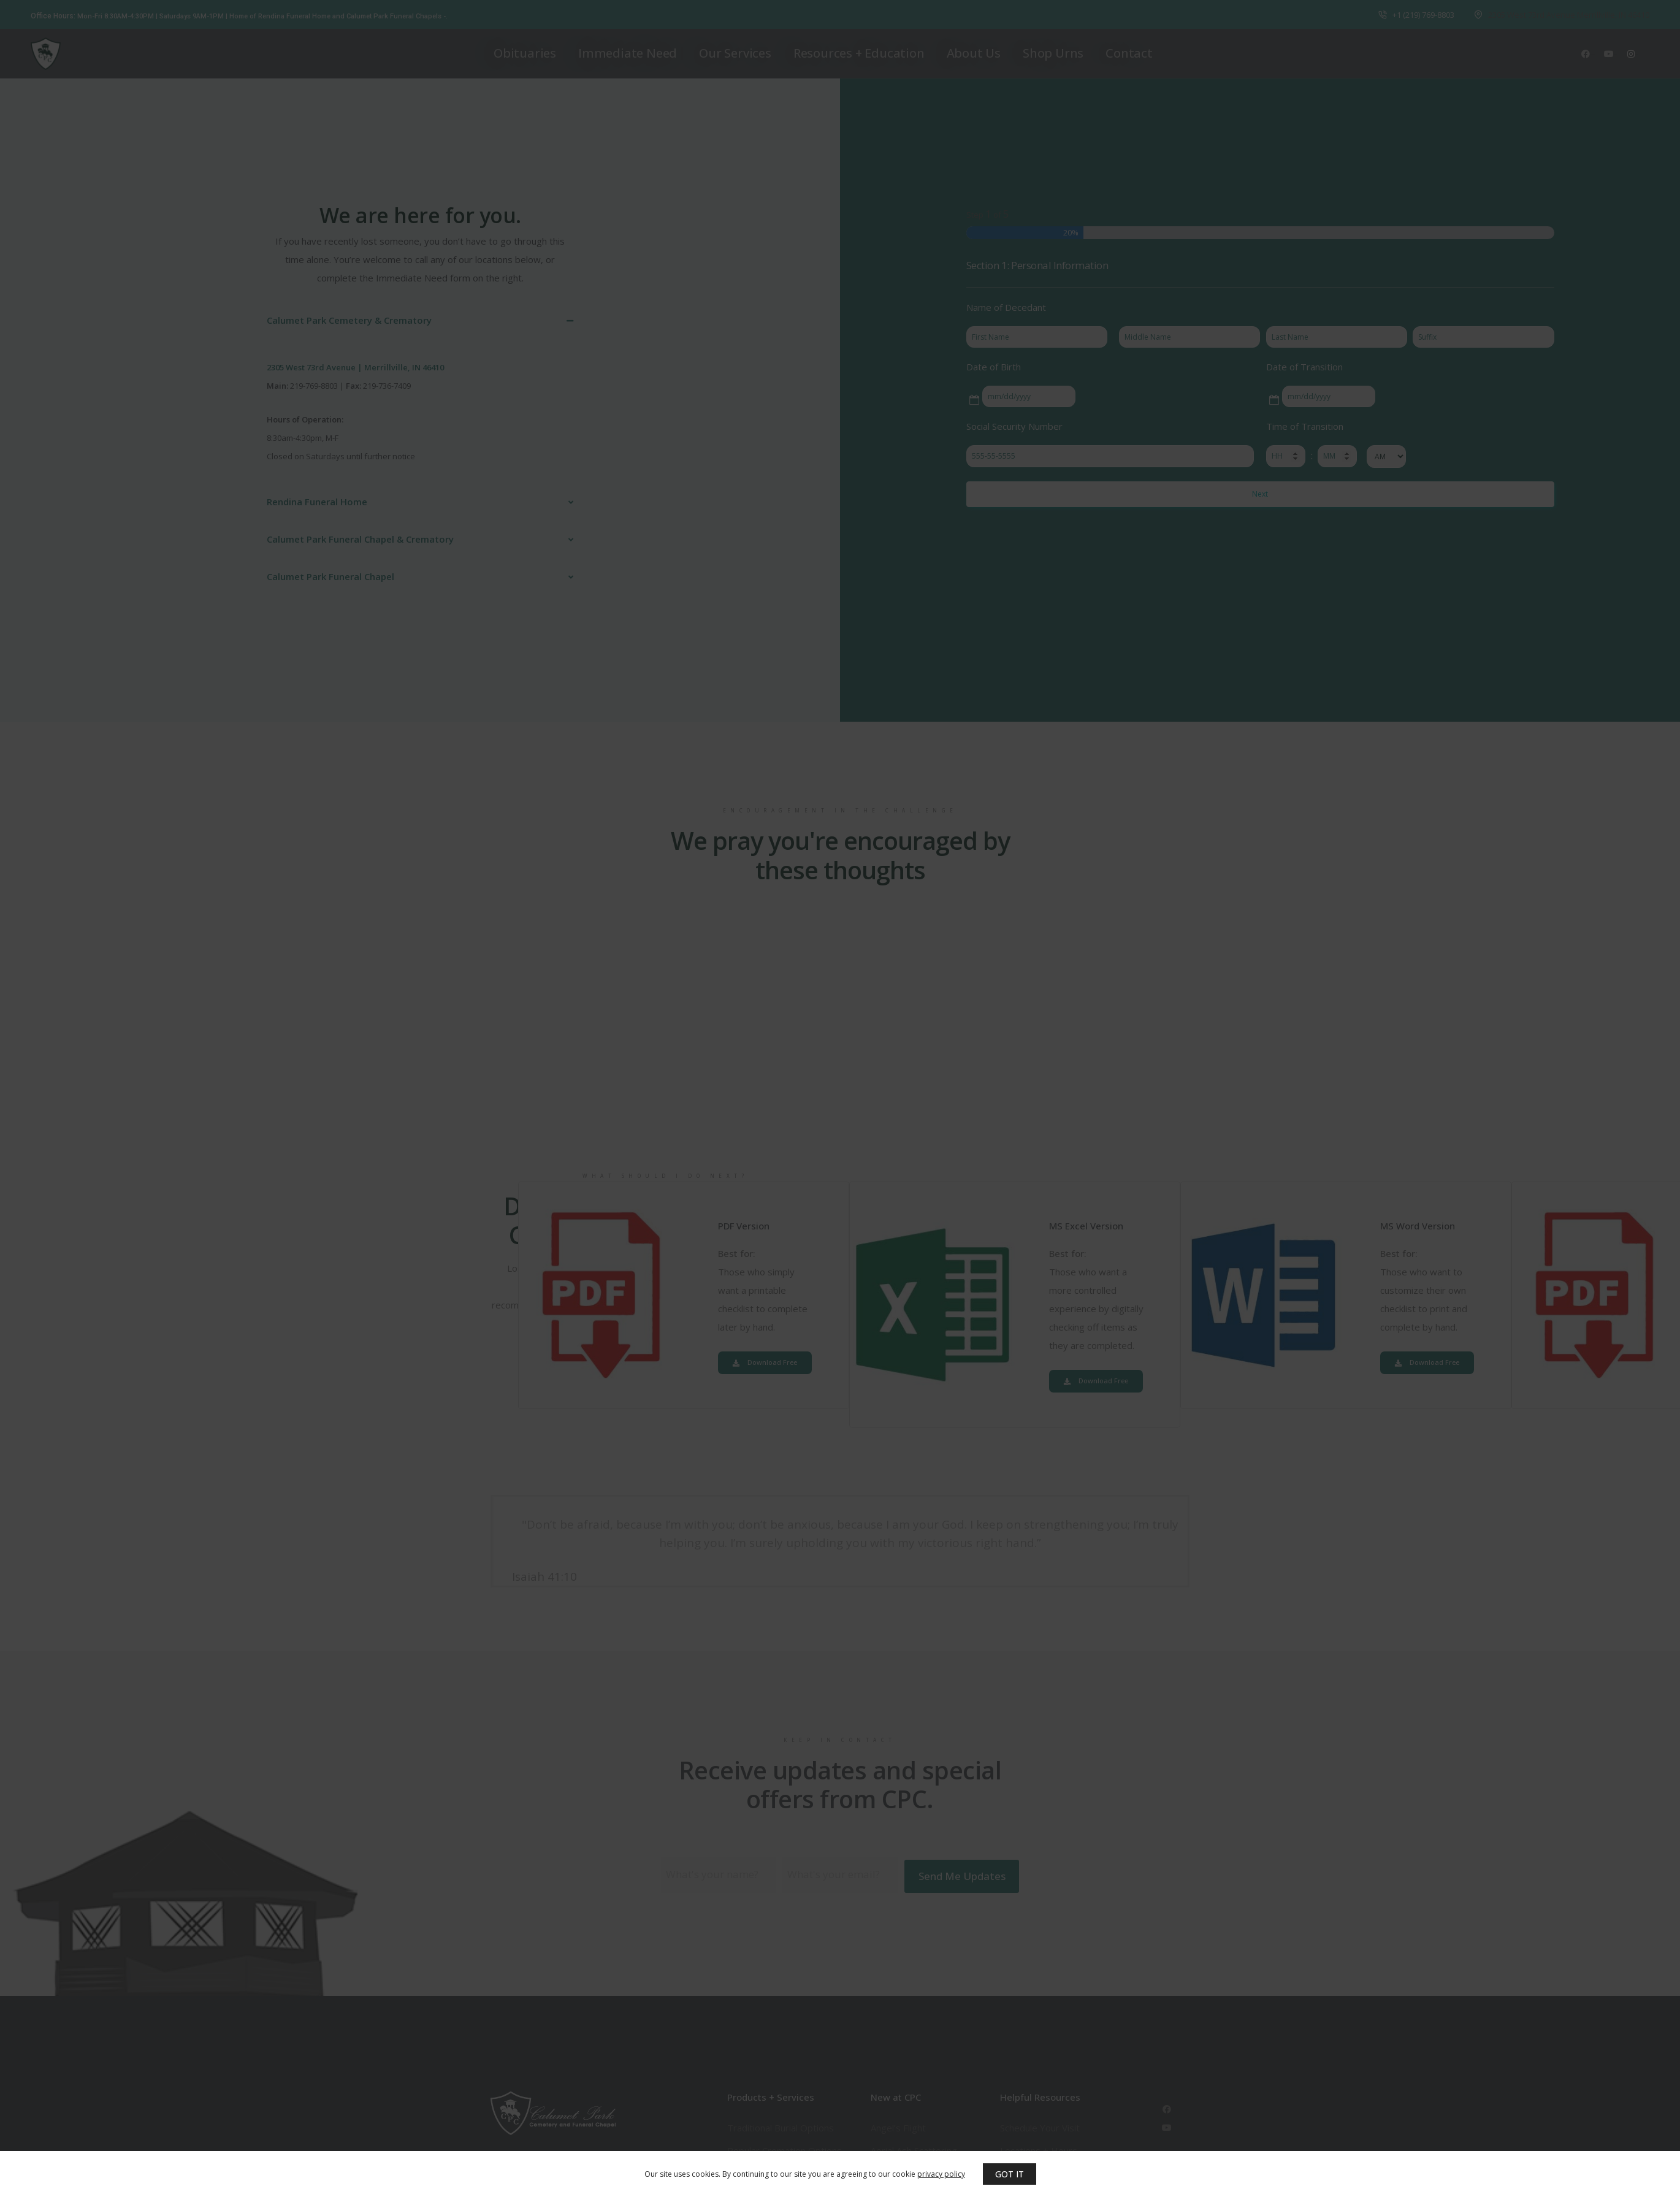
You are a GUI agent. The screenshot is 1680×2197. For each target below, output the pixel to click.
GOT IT (1009, 2174)
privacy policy (941, 2174)
